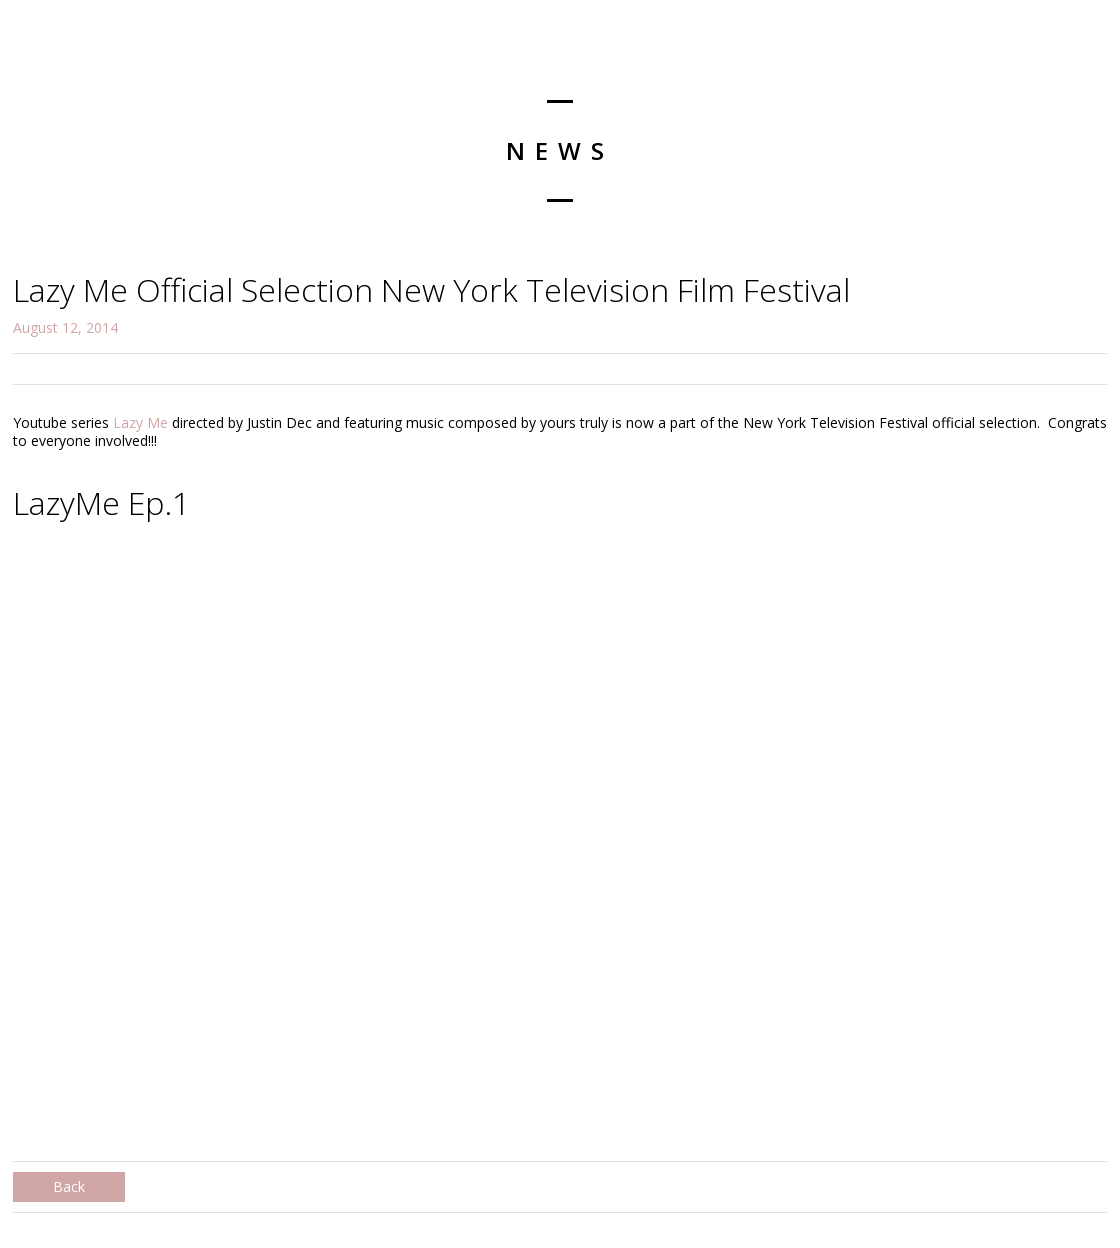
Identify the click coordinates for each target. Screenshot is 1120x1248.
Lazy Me (140, 422)
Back (69, 1186)
